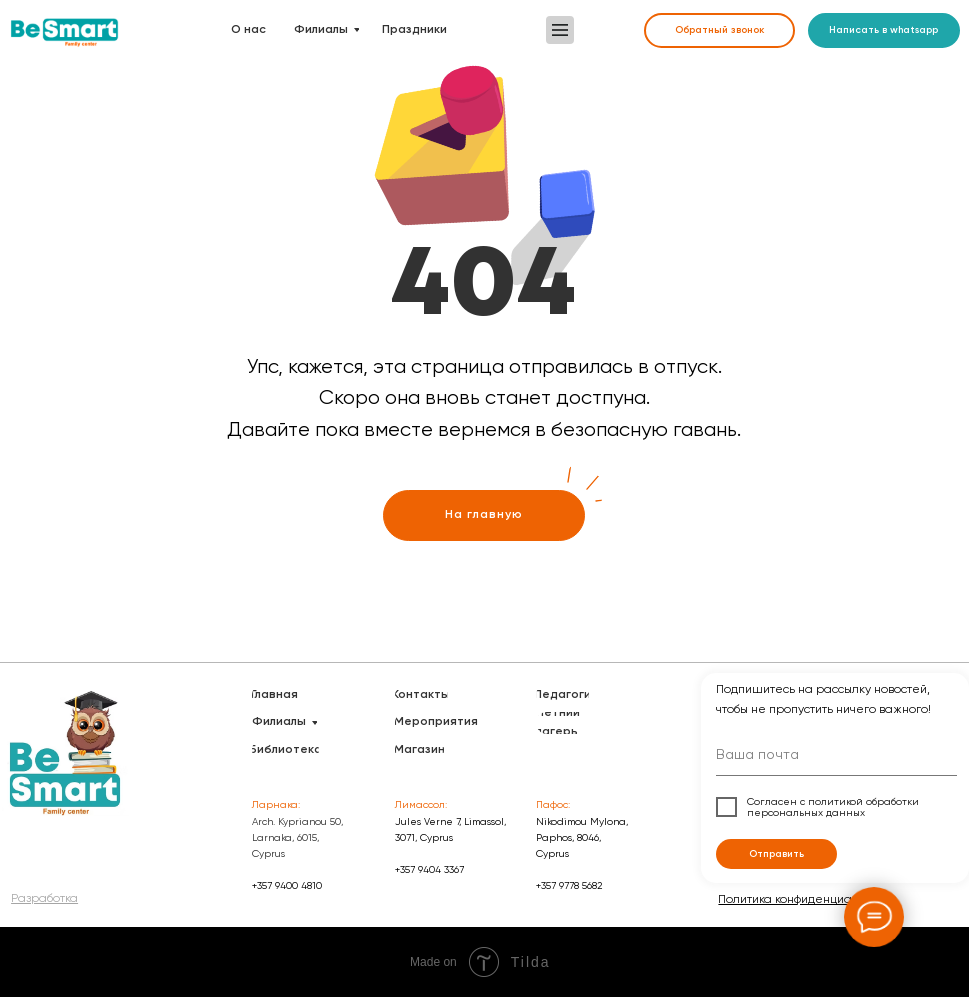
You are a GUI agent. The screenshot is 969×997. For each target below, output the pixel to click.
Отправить (776, 854)
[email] (836, 757)
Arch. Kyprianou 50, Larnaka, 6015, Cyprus (297, 837)
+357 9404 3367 (429, 869)
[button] (560, 30)
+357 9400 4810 (287, 885)
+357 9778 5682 (569, 885)
